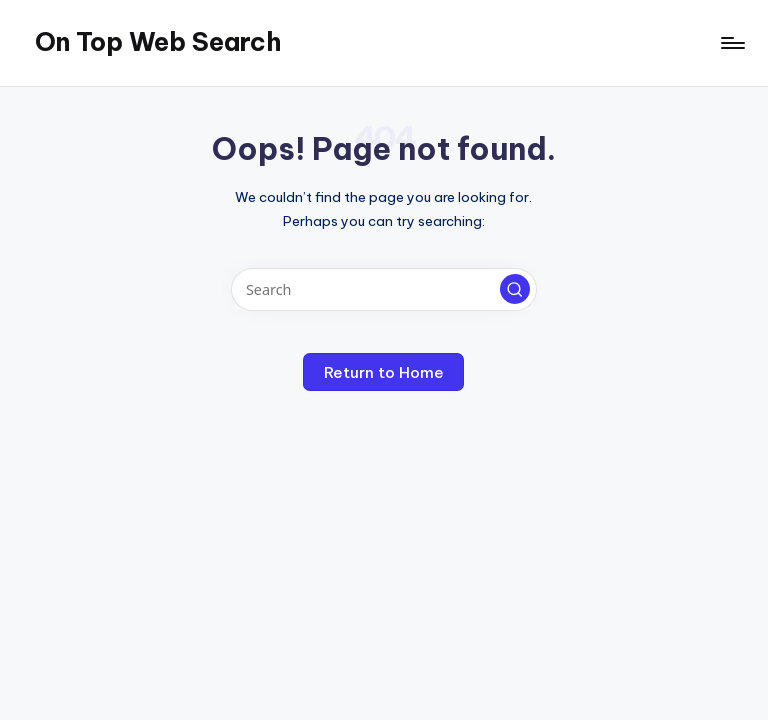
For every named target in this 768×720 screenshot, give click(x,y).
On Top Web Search (158, 42)
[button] (515, 289)
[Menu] (731, 43)
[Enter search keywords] (383, 289)
